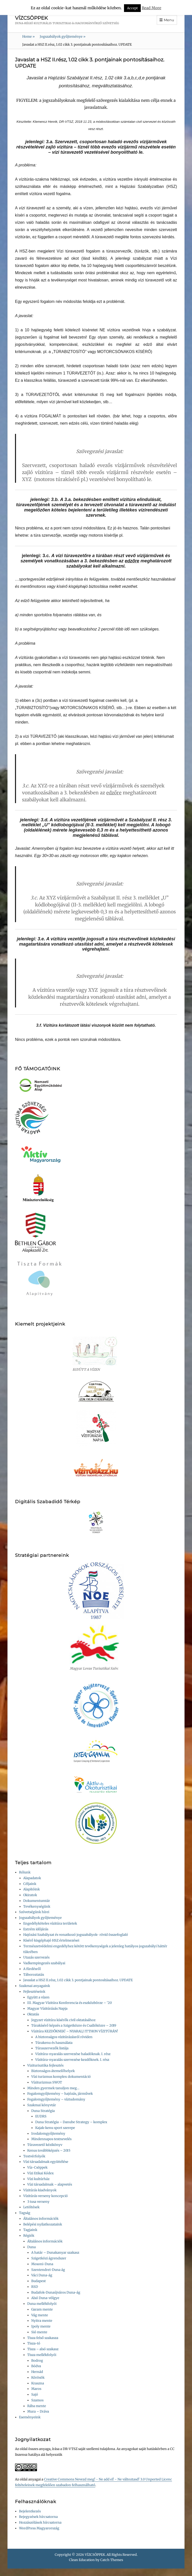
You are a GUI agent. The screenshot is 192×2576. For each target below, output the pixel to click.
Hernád (37, 2372)
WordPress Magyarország (39, 2528)
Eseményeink (29, 2417)
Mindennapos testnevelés (51, 2139)
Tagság (24, 2213)
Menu (169, 20)
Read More (151, 7)
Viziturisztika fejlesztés (45, 2065)
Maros (36, 2389)
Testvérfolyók (34, 2156)
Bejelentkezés (30, 2511)
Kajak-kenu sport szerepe (55, 2128)
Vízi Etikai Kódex (40, 2173)
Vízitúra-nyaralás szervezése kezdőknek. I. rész (72, 2060)
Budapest (38, 2281)
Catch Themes (111, 2560)
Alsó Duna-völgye (45, 2298)
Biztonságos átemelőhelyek (53, 2071)
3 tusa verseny (38, 2202)
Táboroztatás (33, 1974)
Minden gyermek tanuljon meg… (53, 2088)
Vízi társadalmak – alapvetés (49, 2184)
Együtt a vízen (38, 1997)
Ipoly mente (40, 2326)
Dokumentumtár (36, 1901)
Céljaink (29, 1884)
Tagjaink (30, 2230)
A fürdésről (32, 1969)
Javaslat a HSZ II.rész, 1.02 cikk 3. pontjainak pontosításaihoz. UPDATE (78, 1980)
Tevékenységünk (36, 1906)
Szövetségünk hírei (34, 1912)
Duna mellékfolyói (41, 2304)
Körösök (37, 2377)
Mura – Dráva (38, 2411)
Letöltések (31, 2207)
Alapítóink (31, 1889)
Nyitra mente (41, 2321)
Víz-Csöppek (37, 2167)
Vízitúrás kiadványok (39, 2190)
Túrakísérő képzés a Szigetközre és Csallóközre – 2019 (73, 2025)
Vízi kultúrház (38, 2179)
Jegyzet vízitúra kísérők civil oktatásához (63, 2020)
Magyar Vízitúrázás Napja (47, 2008)
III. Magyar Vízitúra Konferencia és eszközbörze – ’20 (69, 2003)
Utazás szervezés (36, 1957)
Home (28, 36)
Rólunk (24, 1872)
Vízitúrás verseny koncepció (45, 2196)
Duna (31, 2247)
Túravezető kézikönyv (44, 2145)
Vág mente (39, 2315)
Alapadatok (32, 1878)
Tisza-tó (33, 2343)
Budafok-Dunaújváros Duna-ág (55, 2292)
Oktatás (33, 2014)
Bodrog (37, 2360)
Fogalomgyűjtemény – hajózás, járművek (60, 2093)
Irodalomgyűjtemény (48, 2133)
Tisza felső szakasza (42, 2338)
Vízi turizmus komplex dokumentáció (61, 2077)
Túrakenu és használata (53, 2043)
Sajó (34, 2394)
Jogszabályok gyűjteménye (63, 36)
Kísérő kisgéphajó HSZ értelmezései (51, 1940)
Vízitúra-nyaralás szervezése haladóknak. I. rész (72, 2054)
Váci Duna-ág (41, 2275)
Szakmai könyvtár (41, 2105)
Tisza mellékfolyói (41, 2355)
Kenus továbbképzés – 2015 (48, 2150)
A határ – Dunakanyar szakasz (55, 2252)
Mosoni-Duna (42, 2264)
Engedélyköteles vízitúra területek (50, 1923)
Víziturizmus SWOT (46, 2082)
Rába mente (36, 2406)
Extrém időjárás (35, 1929)
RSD (34, 2287)
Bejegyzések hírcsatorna (38, 2517)
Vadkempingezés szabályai (44, 1963)
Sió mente (39, 2332)
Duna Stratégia (43, 2111)
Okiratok (30, 1895)
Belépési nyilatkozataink (42, 2224)
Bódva (36, 2366)
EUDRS (40, 2116)
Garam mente (42, 2309)
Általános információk (40, 2218)
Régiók (28, 2235)
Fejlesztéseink (34, 1991)
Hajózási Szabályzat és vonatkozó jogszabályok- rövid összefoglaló (75, 1935)
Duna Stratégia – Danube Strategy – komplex (71, 2122)
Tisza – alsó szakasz (42, 2349)
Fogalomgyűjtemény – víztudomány (56, 2099)
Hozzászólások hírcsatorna (40, 2522)
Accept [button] (132, 8)
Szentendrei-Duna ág (48, 2270)
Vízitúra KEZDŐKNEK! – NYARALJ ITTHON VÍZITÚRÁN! (74, 2031)
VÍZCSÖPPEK (31, 18)
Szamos (37, 2400)
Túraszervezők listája (51, 2048)
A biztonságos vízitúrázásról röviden (63, 2037)
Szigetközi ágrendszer (48, 2258)
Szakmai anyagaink (34, 1986)
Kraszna (37, 2383)
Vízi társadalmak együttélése (45, 2162)
